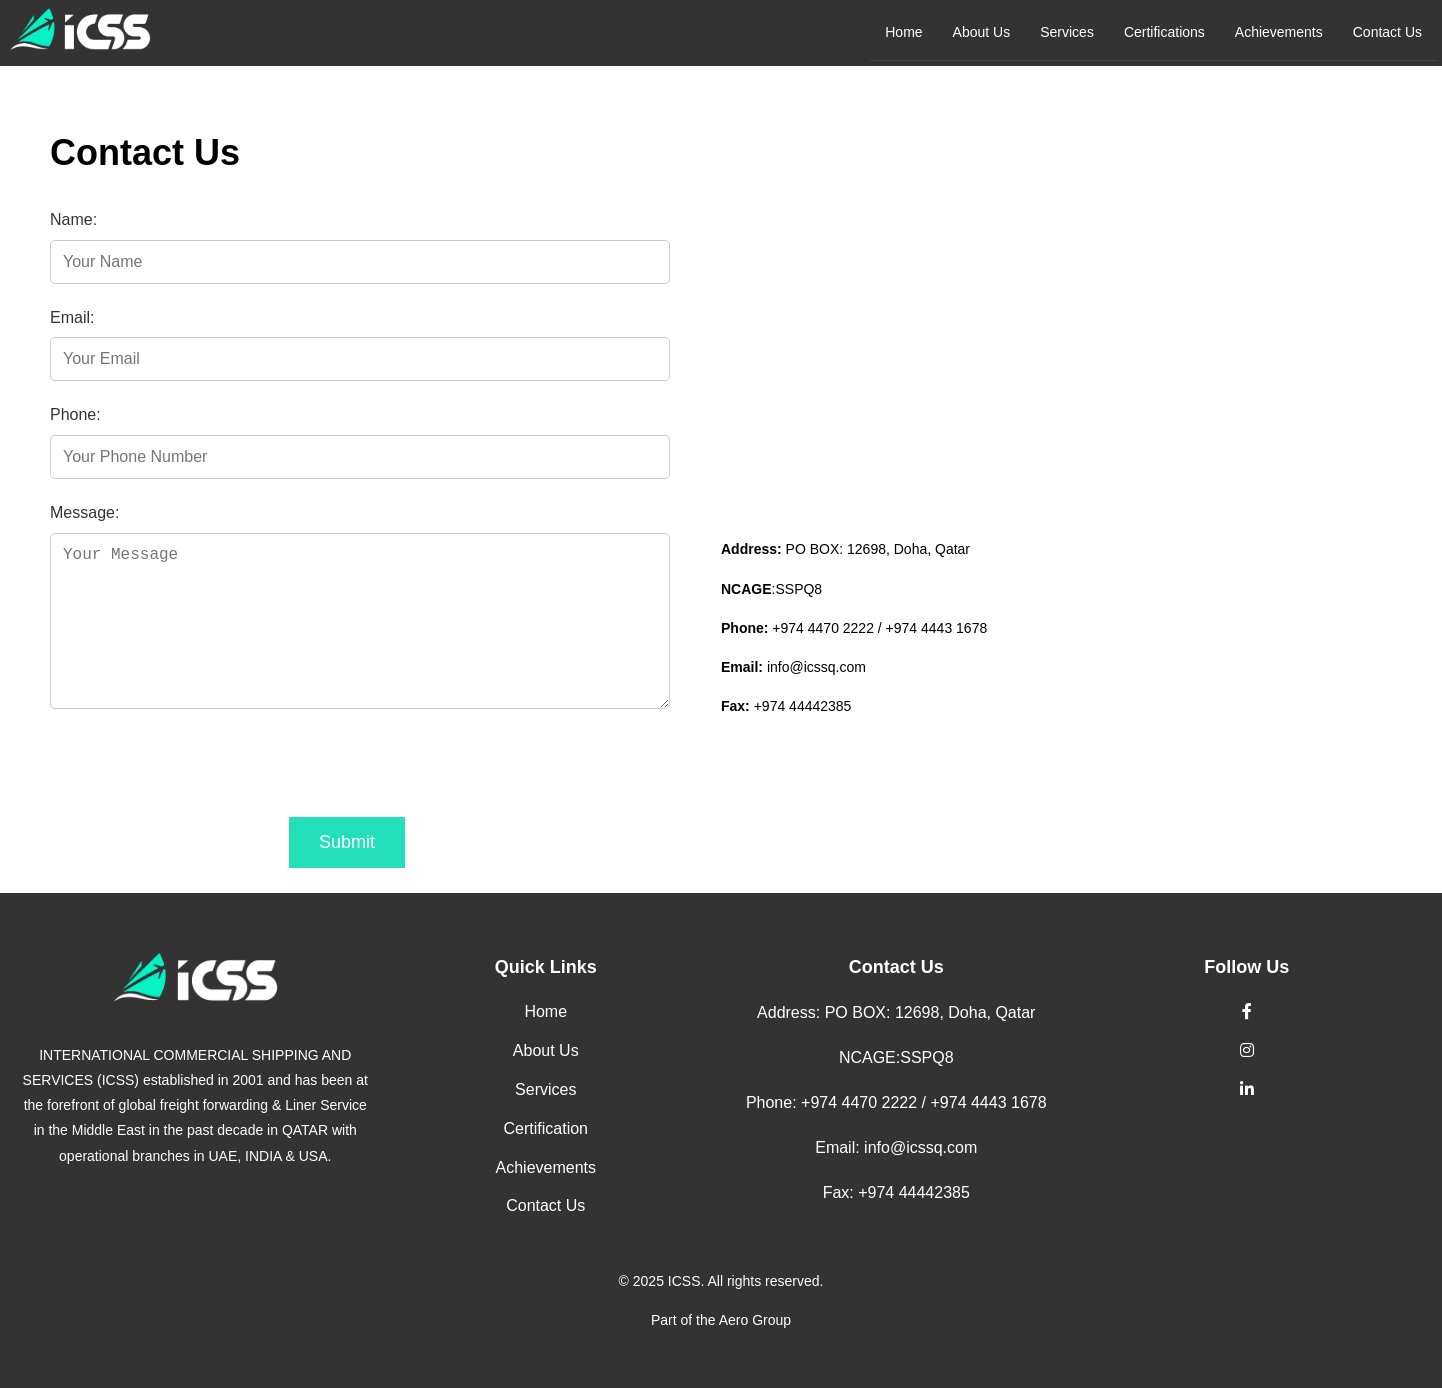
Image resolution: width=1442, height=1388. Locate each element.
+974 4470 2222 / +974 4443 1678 (879, 628)
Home (903, 32)
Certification (546, 1128)
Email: (72, 317)
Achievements (1279, 32)
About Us (982, 32)
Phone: (75, 414)
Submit (347, 842)
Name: (73, 219)
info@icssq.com (816, 667)
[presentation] (202, 768)
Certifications (1164, 32)
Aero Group (755, 1320)
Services (1067, 32)
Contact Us (1387, 32)
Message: (84, 512)
